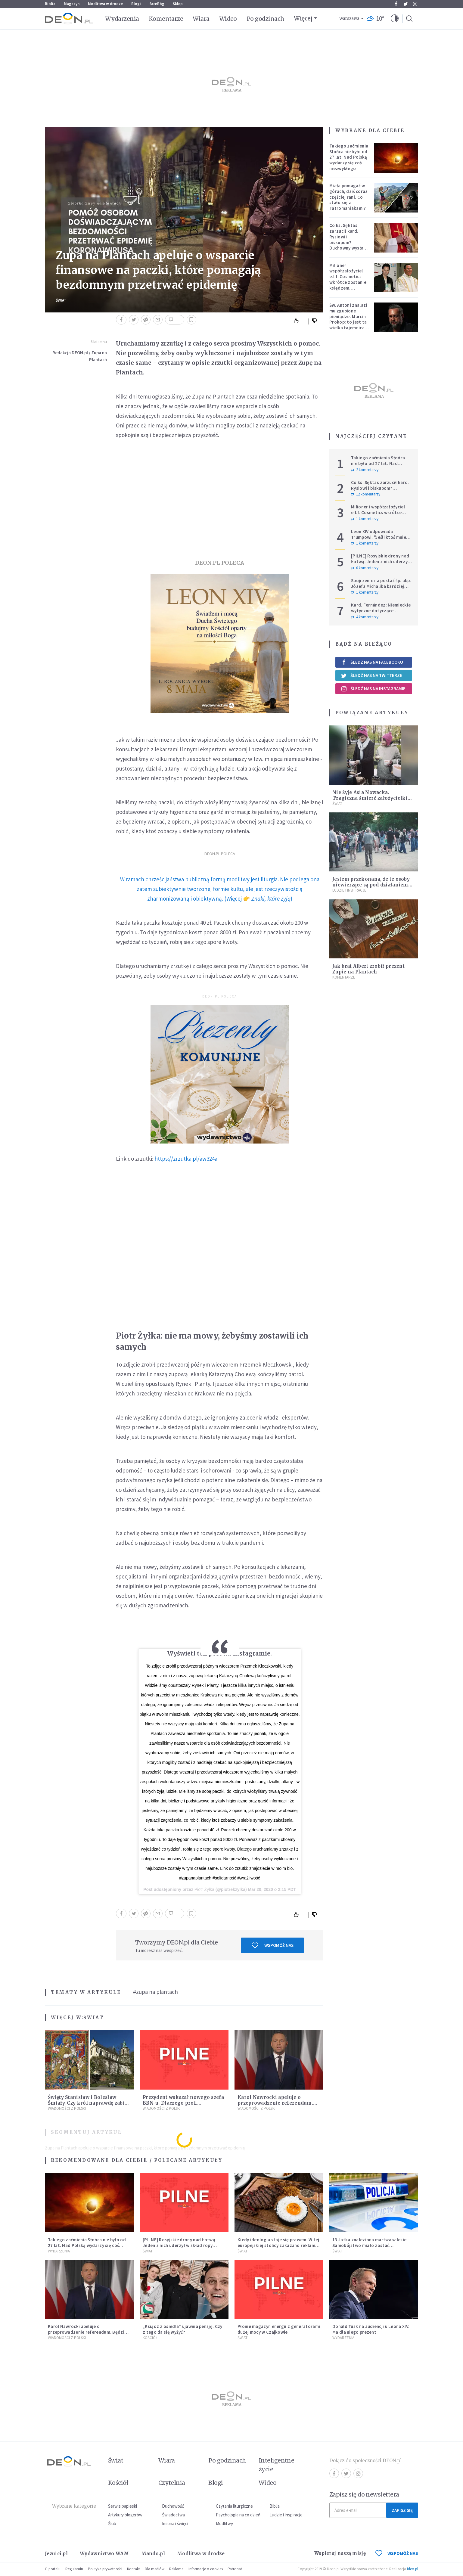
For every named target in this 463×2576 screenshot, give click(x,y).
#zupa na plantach (155, 1991)
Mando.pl (153, 2553)
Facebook (396, 4)
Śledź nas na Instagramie (373, 689)
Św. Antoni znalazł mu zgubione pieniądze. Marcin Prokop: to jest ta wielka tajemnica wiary (348, 319)
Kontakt (133, 2568)
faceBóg (156, 3)
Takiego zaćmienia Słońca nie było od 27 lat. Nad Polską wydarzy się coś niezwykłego (348, 157)
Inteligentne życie (276, 2465)
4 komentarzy (364, 617)
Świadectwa (173, 2515)
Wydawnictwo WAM (104, 2553)
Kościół (150, 2337)
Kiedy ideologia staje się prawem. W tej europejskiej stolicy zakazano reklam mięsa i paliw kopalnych (278, 2245)
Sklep (178, 3)
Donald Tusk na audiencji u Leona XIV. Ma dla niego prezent (370, 2329)
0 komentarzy (364, 568)
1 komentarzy (364, 519)
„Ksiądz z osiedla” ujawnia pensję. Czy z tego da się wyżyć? (182, 2329)
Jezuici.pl (56, 2553)
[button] (394, 18)
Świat (61, 300)
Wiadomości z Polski (67, 2108)
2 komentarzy (364, 469)
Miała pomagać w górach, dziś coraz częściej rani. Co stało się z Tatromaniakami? (348, 197)
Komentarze (166, 18)
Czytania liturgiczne (234, 2506)
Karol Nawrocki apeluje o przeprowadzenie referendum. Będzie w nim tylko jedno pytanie (279, 2103)
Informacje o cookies (205, 2568)
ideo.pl (412, 2568)
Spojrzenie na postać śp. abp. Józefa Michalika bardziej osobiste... (381, 586)
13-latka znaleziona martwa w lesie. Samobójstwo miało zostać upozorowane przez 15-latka (370, 2245)
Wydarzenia (122, 18)
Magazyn (71, 3)
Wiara (201, 18)
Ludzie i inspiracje (349, 890)
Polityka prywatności (105, 2568)
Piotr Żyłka (204, 1889)
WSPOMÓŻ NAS (396, 2553)
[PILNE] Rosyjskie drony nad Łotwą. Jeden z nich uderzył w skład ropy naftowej (380, 561)
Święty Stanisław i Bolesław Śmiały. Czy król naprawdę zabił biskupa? (87, 2103)
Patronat (235, 2568)
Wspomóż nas (273, 1945)
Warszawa (349, 18)
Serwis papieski (122, 2506)
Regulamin (74, 2568)
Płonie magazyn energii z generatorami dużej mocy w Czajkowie (279, 2329)
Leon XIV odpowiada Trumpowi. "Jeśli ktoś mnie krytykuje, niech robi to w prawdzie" (378, 540)
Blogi (136, 3)
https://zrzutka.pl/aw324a (185, 1158)
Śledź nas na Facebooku (372, 662)
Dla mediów (154, 2568)
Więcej (303, 18)
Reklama (176, 2568)
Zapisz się (402, 2510)
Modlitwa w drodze (105, 3)
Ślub (112, 2523)
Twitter (405, 4)
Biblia (50, 3)
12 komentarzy (365, 494)
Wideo (228, 18)
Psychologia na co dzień (238, 2515)
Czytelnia (171, 2482)
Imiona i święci (175, 2523)
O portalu (53, 2568)
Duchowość (173, 2506)
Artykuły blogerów (125, 2515)
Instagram (415, 4)
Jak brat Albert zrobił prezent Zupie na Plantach (368, 969)
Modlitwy (224, 2523)
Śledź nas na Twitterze (371, 675)
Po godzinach (265, 18)
